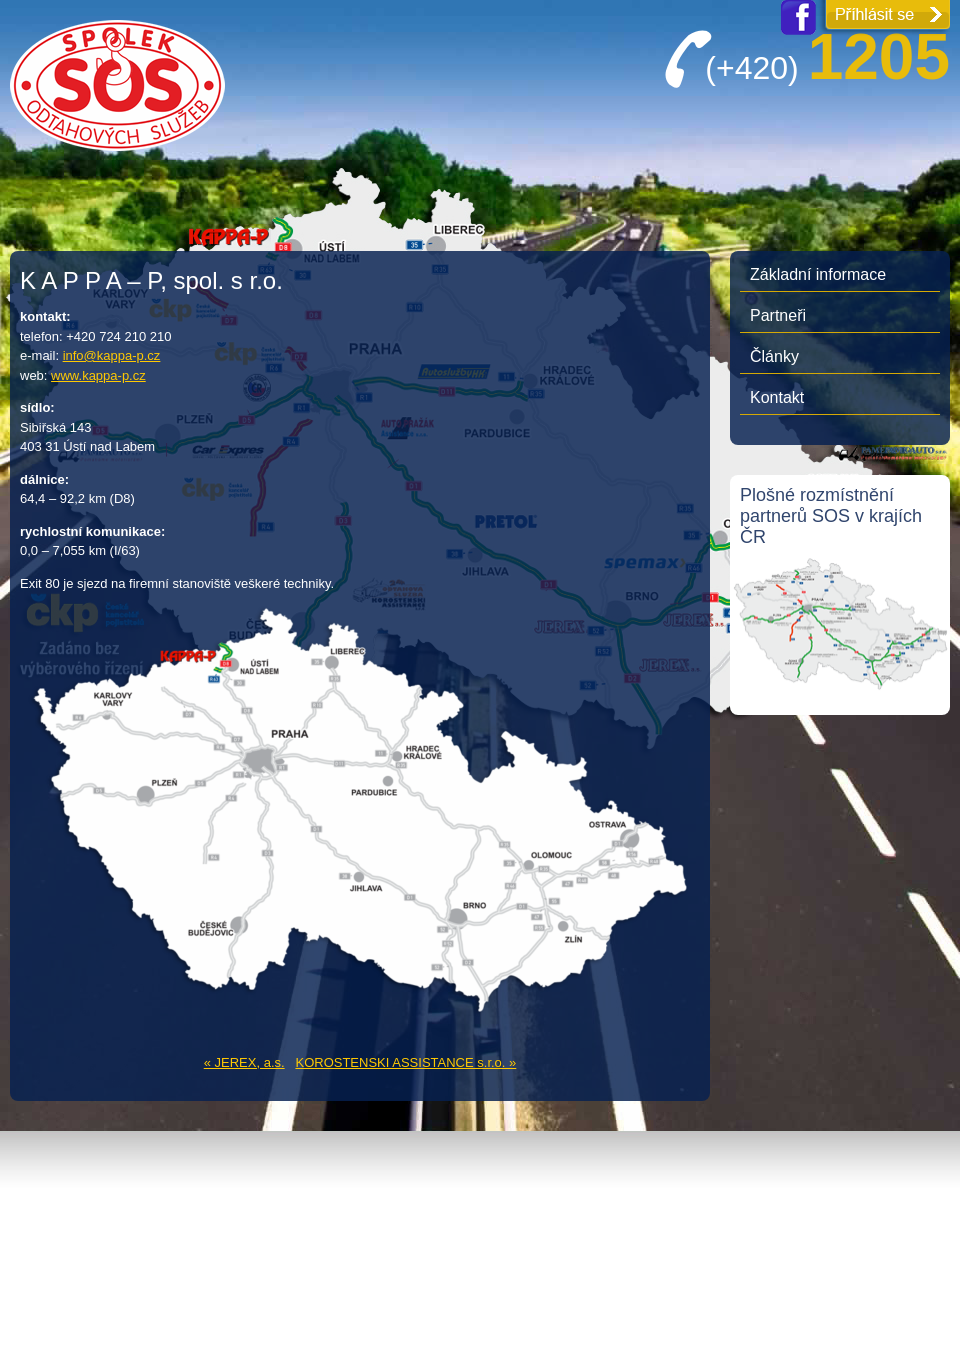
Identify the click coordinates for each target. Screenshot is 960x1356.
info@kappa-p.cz (112, 355)
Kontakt (777, 397)
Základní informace (818, 274)
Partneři (778, 315)
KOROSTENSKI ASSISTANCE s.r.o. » (405, 1062)
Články (774, 356)
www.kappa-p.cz (98, 375)
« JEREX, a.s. (244, 1062)
